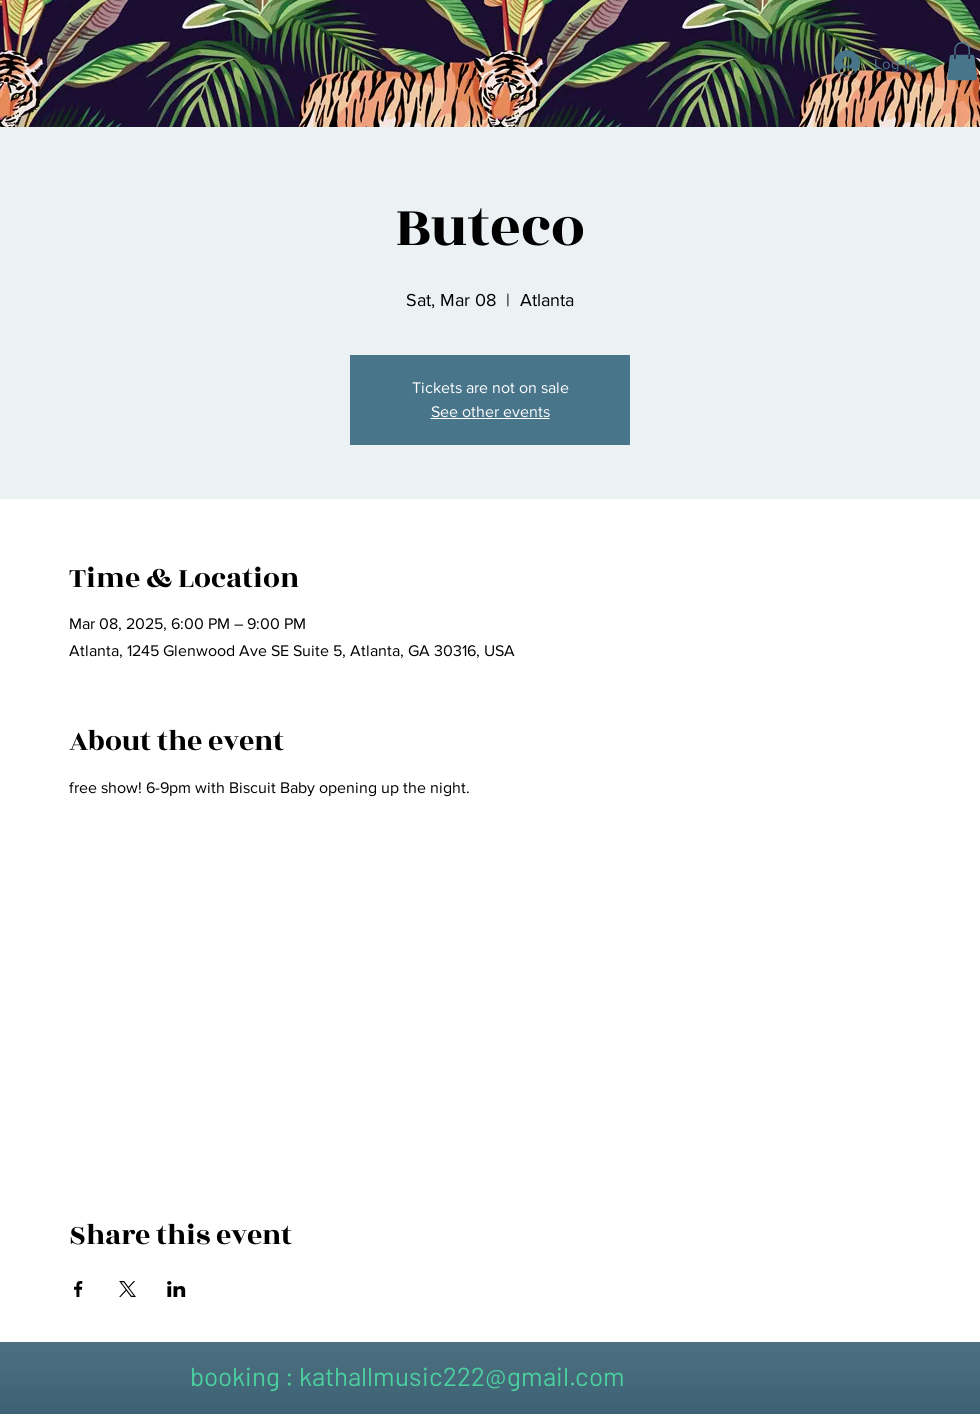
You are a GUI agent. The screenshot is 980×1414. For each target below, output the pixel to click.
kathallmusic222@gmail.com (462, 1375)
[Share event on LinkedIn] (176, 1289)
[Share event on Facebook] (78, 1289)
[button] (962, 61)
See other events (490, 411)
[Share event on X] (127, 1289)
